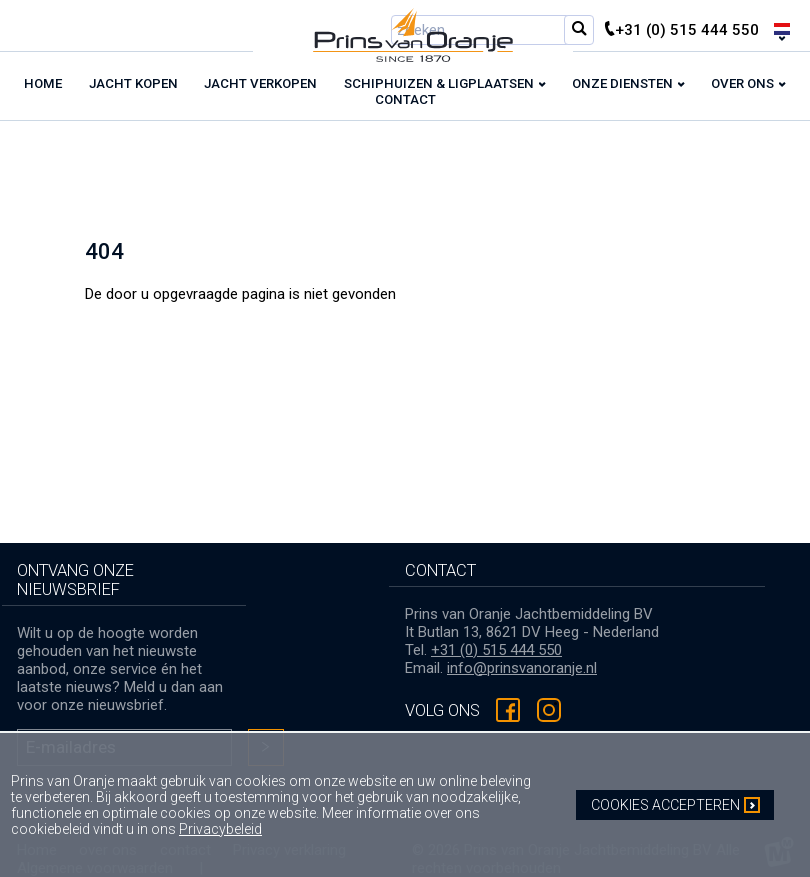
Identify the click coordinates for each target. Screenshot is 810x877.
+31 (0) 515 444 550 (496, 650)
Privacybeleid (220, 829)
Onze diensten (622, 83)
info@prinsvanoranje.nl (522, 668)
